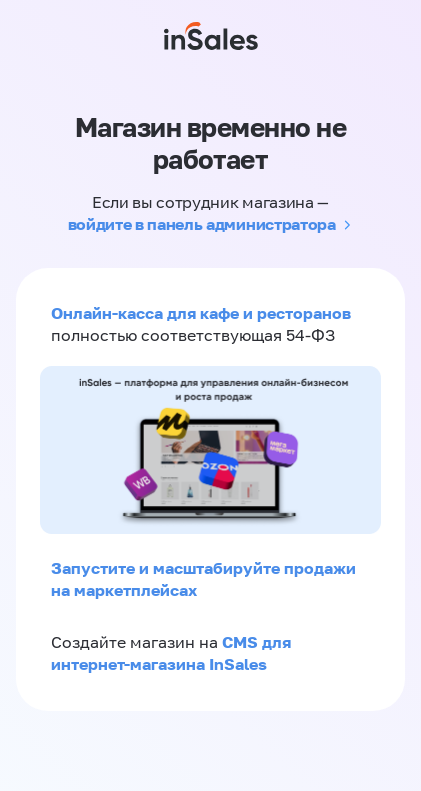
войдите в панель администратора (202, 224)
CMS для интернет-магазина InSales (171, 653)
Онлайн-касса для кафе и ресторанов (201, 313)
